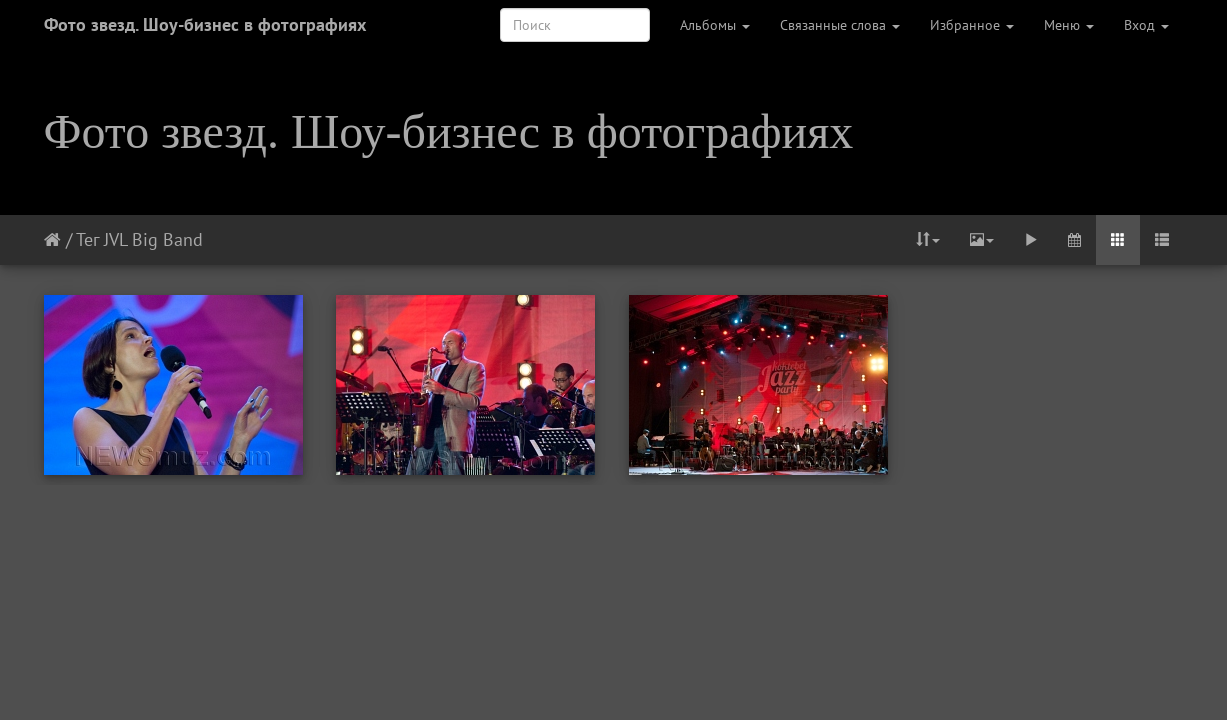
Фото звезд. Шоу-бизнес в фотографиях (205, 24)
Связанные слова (840, 25)
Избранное (972, 25)
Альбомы (715, 25)
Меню (1069, 25)
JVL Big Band (153, 239)
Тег (87, 239)
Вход (1146, 25)
